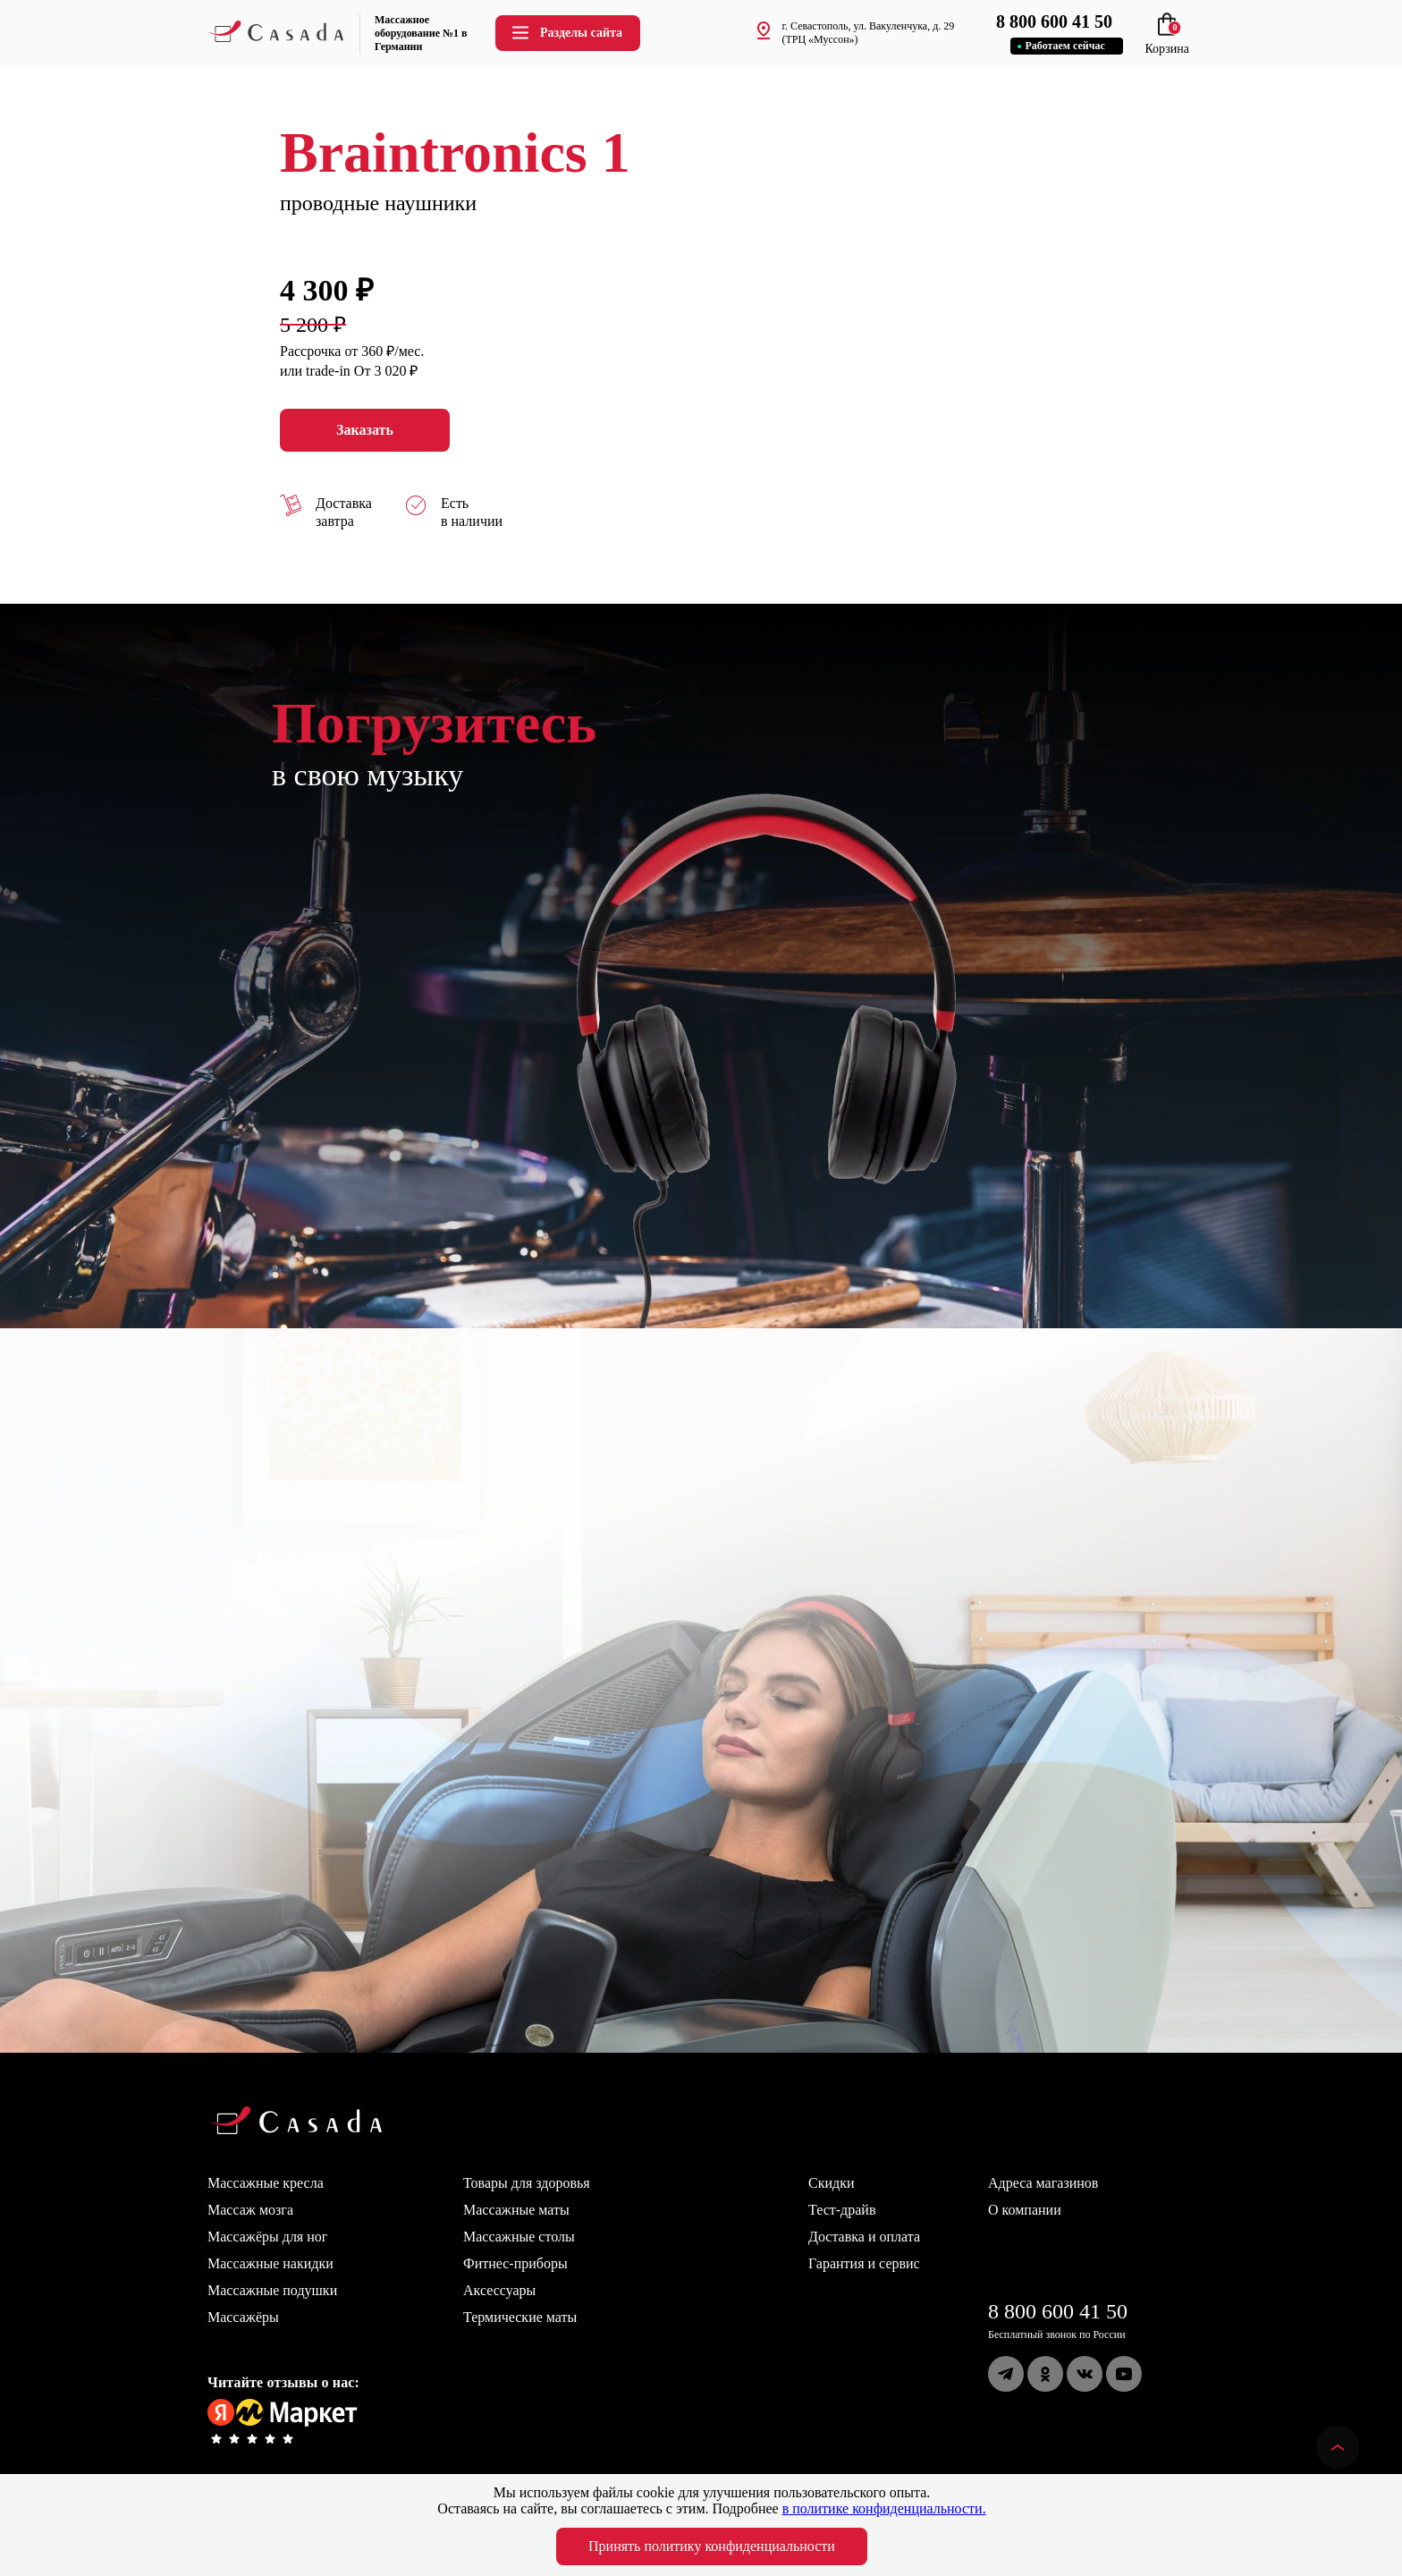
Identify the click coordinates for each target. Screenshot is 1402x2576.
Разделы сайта (566, 32)
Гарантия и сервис (864, 2263)
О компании (1024, 2209)
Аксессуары (499, 2290)
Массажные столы (519, 2236)
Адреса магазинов (1043, 2182)
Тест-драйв (841, 2209)
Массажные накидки (270, 2263)
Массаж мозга (250, 2209)
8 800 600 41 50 (1058, 2311)
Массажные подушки (272, 2290)
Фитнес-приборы (515, 2263)
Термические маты (520, 2317)
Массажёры (243, 2317)
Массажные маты (516, 2209)
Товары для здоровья (526, 2182)
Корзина (1166, 41)
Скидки (831, 2182)
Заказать (365, 430)
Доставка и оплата (864, 2236)
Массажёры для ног (267, 2236)
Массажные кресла (265, 2182)
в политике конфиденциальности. (884, 2508)
